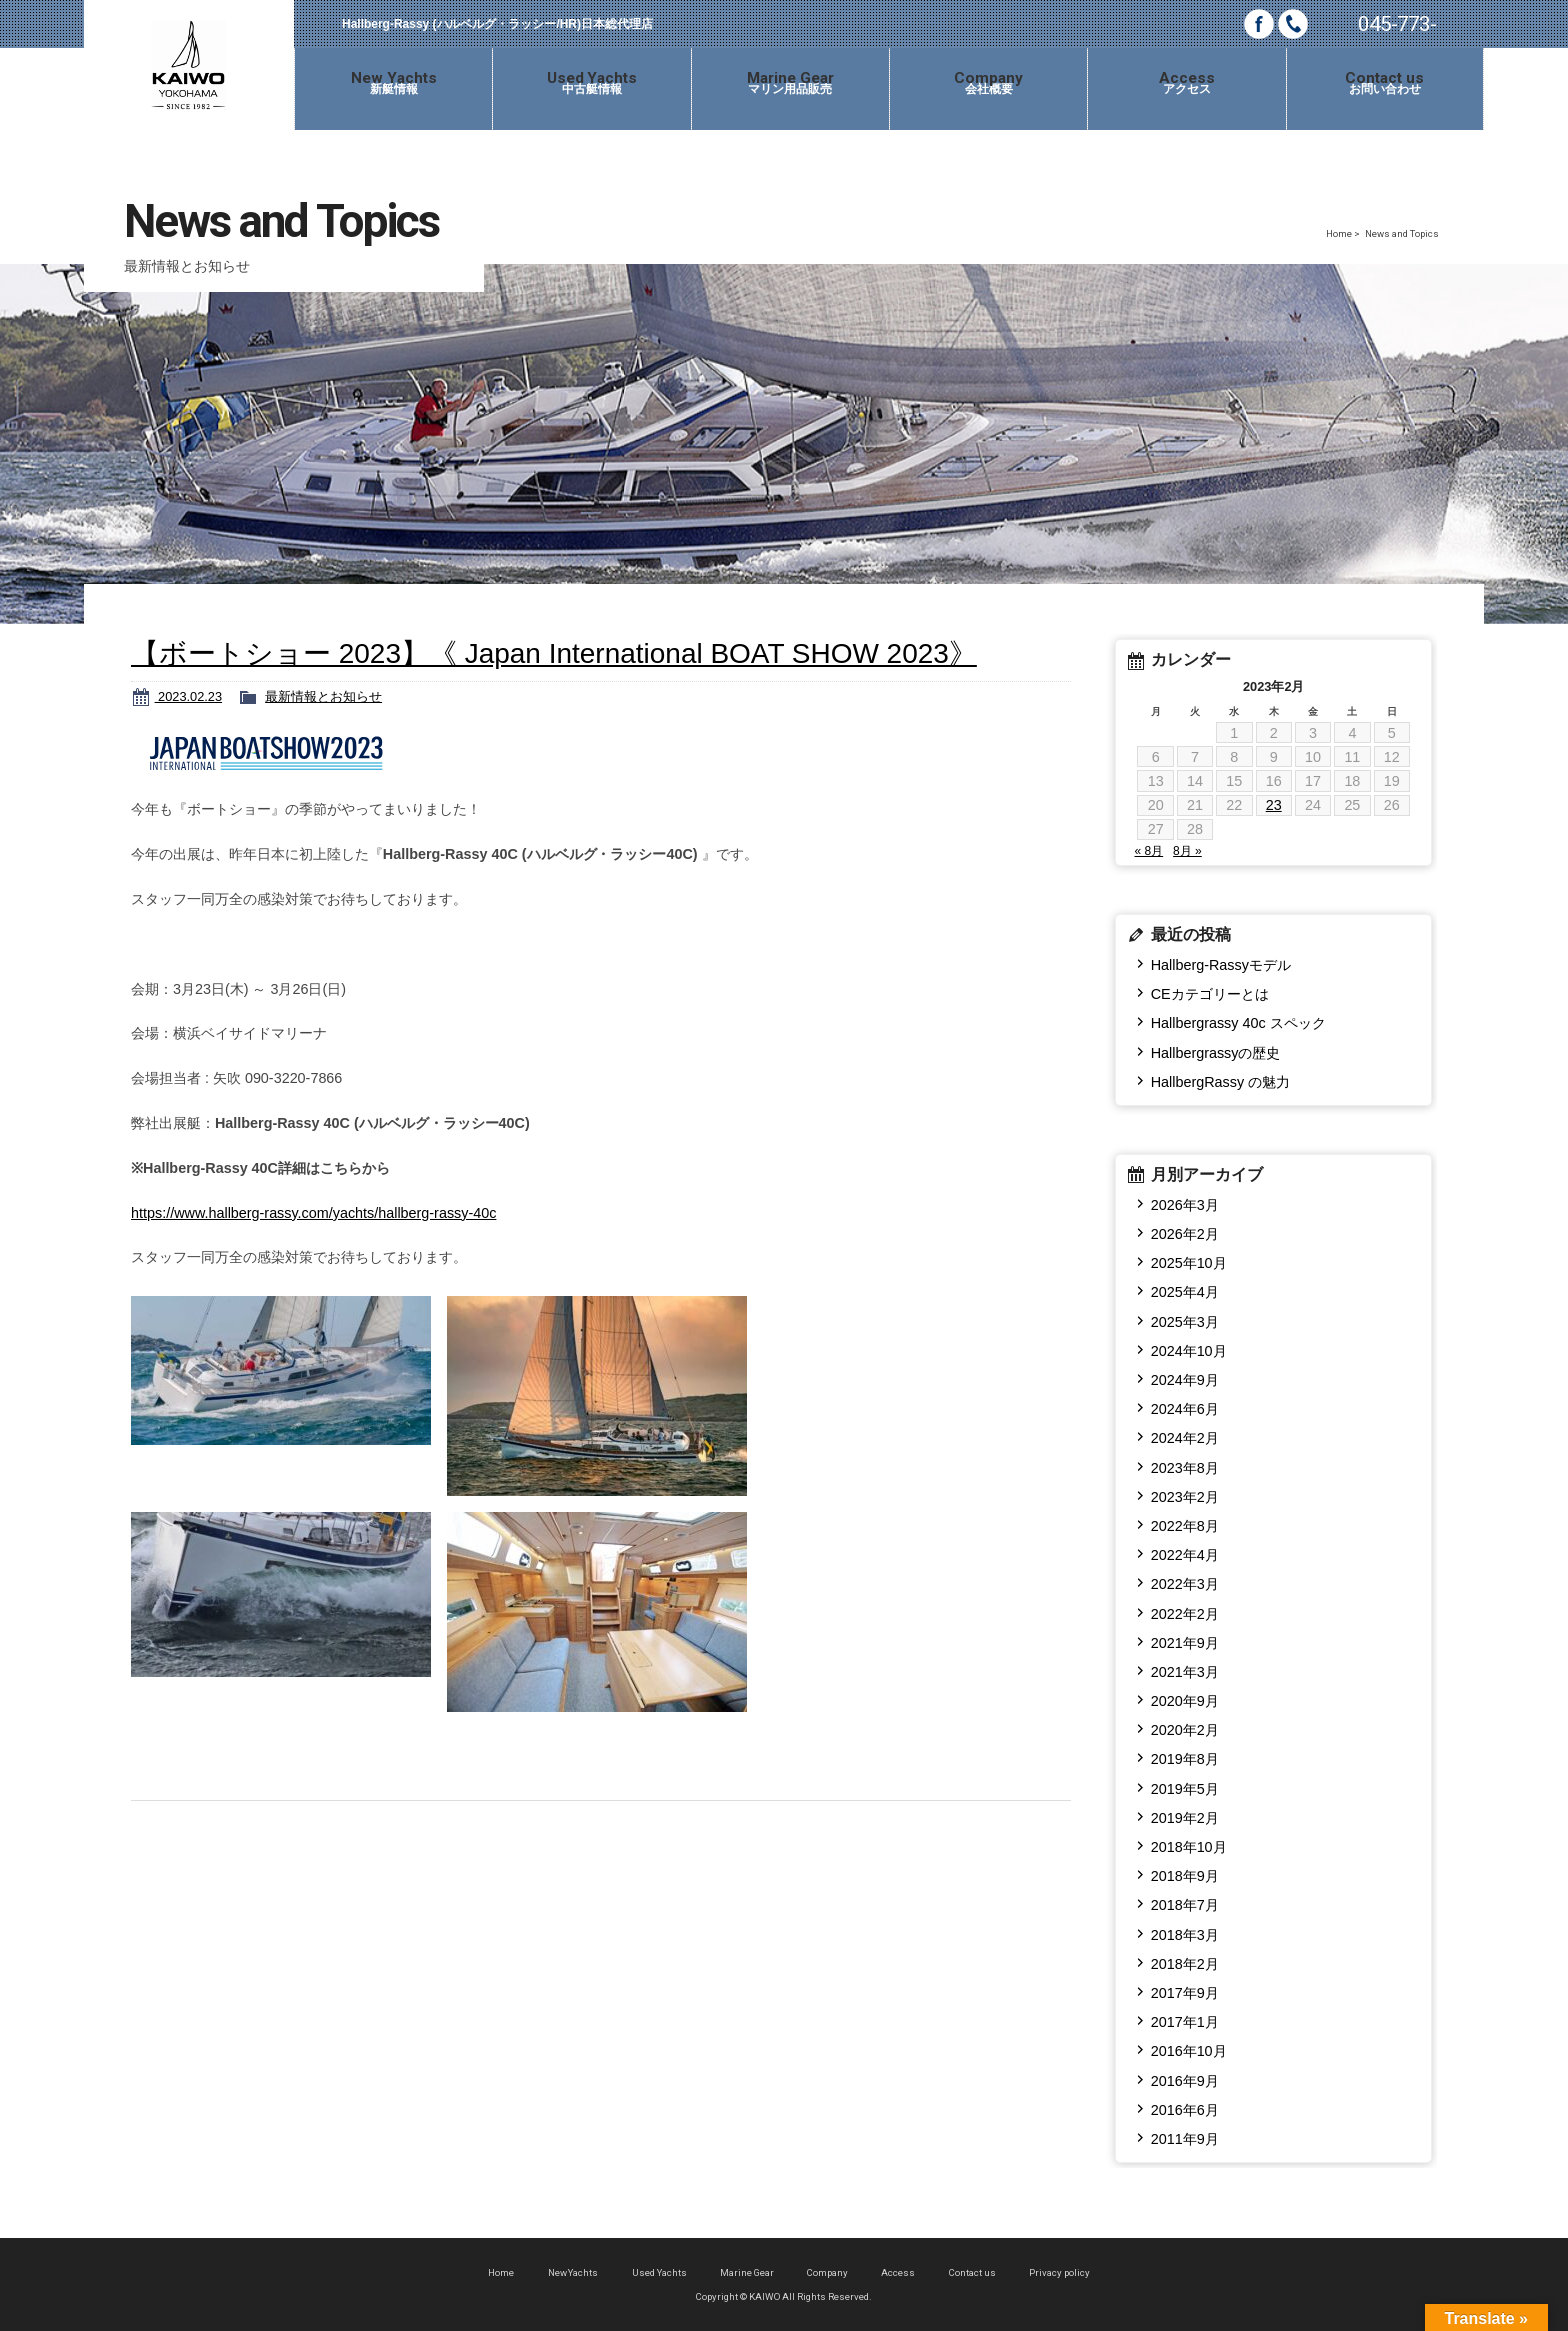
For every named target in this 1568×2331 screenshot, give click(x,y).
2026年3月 (1185, 1205)
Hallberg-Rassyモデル (1221, 965)
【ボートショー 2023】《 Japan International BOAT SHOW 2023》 (554, 653)
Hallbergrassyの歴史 (1216, 1053)
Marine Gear (747, 2272)
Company (827, 2272)
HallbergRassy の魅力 (1220, 1082)
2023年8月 (1185, 1468)
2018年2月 (1185, 1964)
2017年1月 (1185, 2022)
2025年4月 (1185, 1292)
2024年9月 (1185, 1380)
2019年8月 (1185, 1759)
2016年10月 (1189, 2051)
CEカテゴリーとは (1210, 994)
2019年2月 (1185, 1818)
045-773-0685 (1397, 30)
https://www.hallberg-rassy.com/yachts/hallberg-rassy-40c (313, 1213)
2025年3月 (1185, 1322)
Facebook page (1259, 24)
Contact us (972, 2272)
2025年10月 (1189, 1263)
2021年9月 (1185, 1643)
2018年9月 (1185, 1876)
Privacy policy (1059, 2272)
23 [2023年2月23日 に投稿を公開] (1274, 805)
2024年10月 (1189, 1351)
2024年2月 (1185, 1438)
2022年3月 (1185, 1584)
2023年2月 (1185, 1497)
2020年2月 (1185, 1730)
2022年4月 (1185, 1555)
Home (1339, 233)
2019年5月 (1185, 1789)
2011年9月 (1185, 2139)
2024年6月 (1185, 1409)
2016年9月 (1185, 2081)
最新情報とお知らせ (323, 696)
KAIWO (189, 65)
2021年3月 (1185, 1672)
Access (898, 2272)
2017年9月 (1185, 1993)
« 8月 (1148, 851)
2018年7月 (1185, 1905)
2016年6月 (1185, 2110)
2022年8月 (1185, 1526)
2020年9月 (1185, 1701)
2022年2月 (1185, 1614)
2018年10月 (1189, 1847)
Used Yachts (659, 2272)
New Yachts (573, 2272)
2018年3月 (1185, 1935)
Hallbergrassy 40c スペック (1238, 1023)
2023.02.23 (188, 696)
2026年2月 (1185, 1234)
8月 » (1187, 851)
